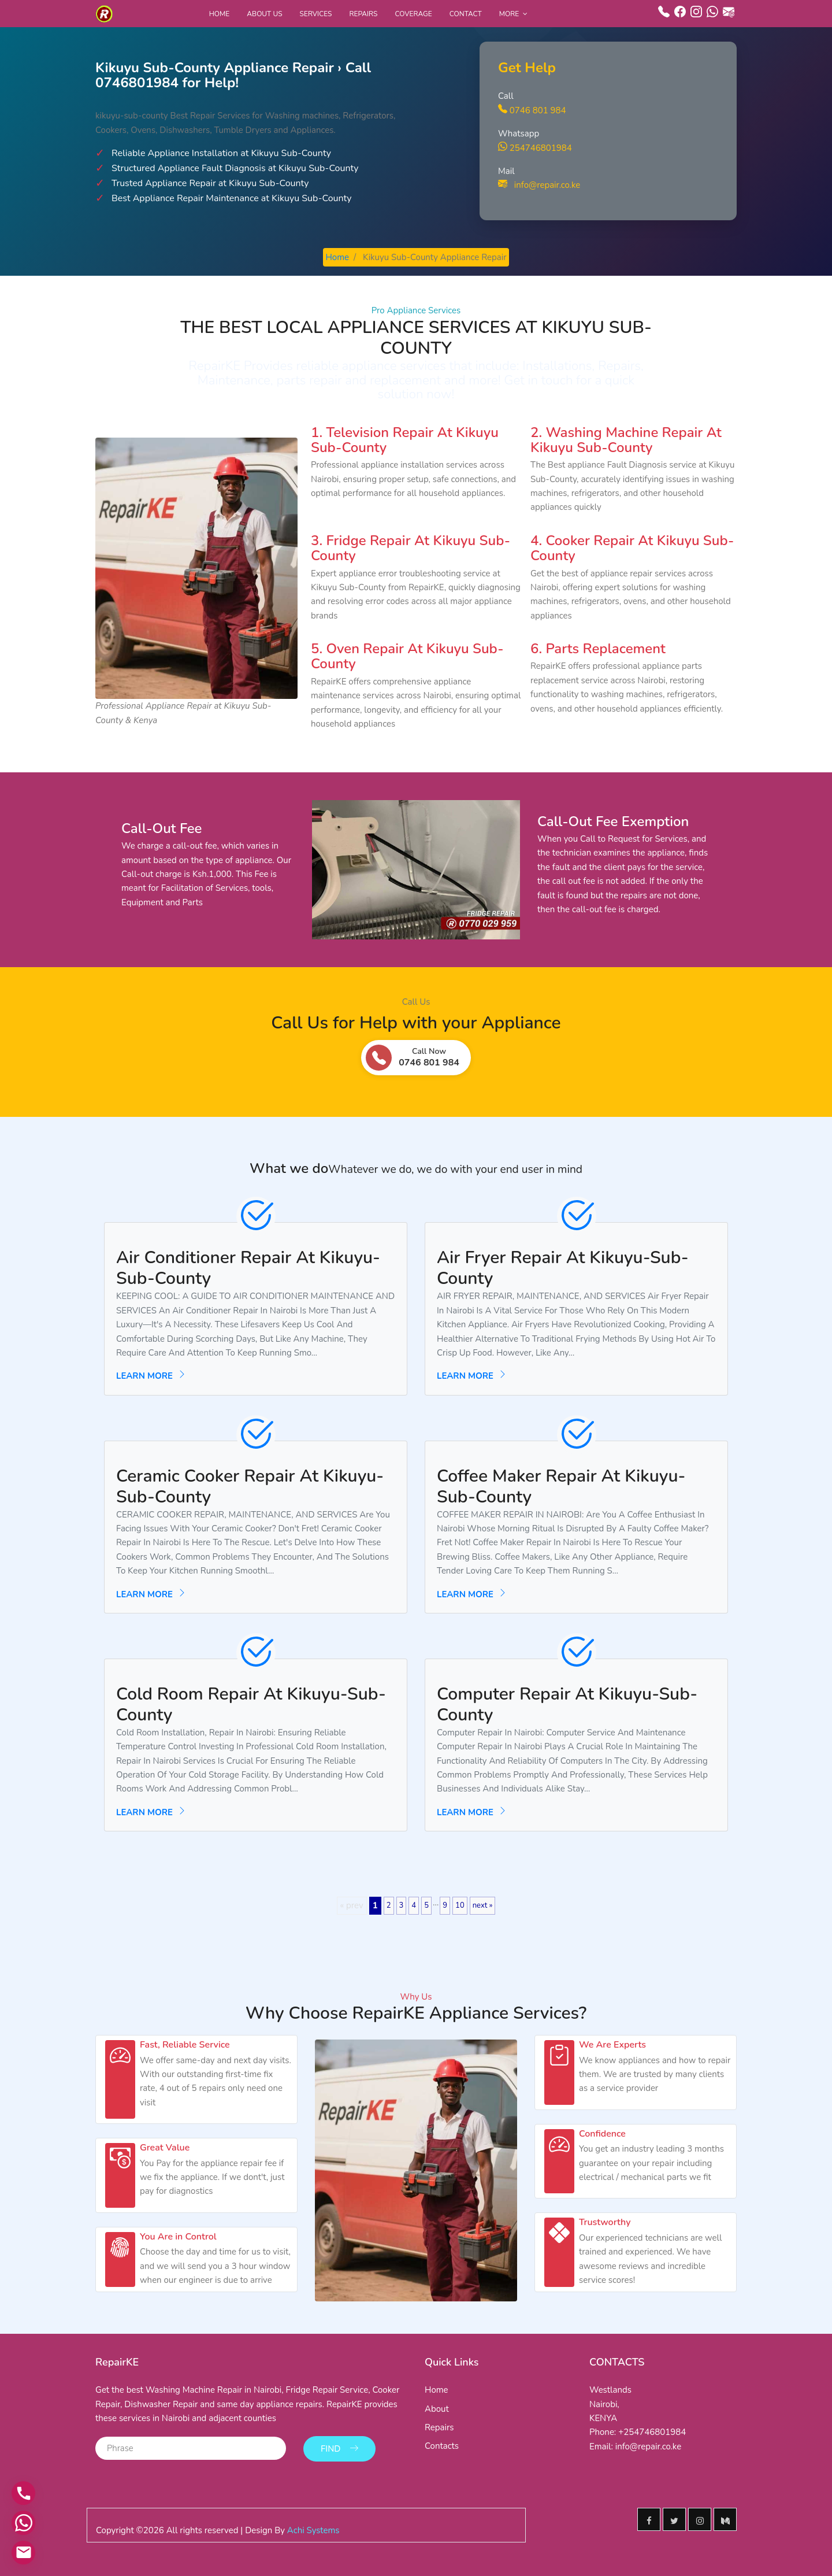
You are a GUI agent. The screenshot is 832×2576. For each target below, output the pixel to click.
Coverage (413, 13)
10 (460, 1905)
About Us (264, 13)
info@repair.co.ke (539, 185)
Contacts (442, 2446)
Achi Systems (313, 2528)
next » (483, 1905)
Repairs (364, 13)
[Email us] (23, 2552)
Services (316, 13)
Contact (466, 13)
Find (339, 2447)
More (509, 13)
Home (219, 13)
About (437, 2409)
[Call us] (23, 2495)
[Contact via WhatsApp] (23, 2524)
